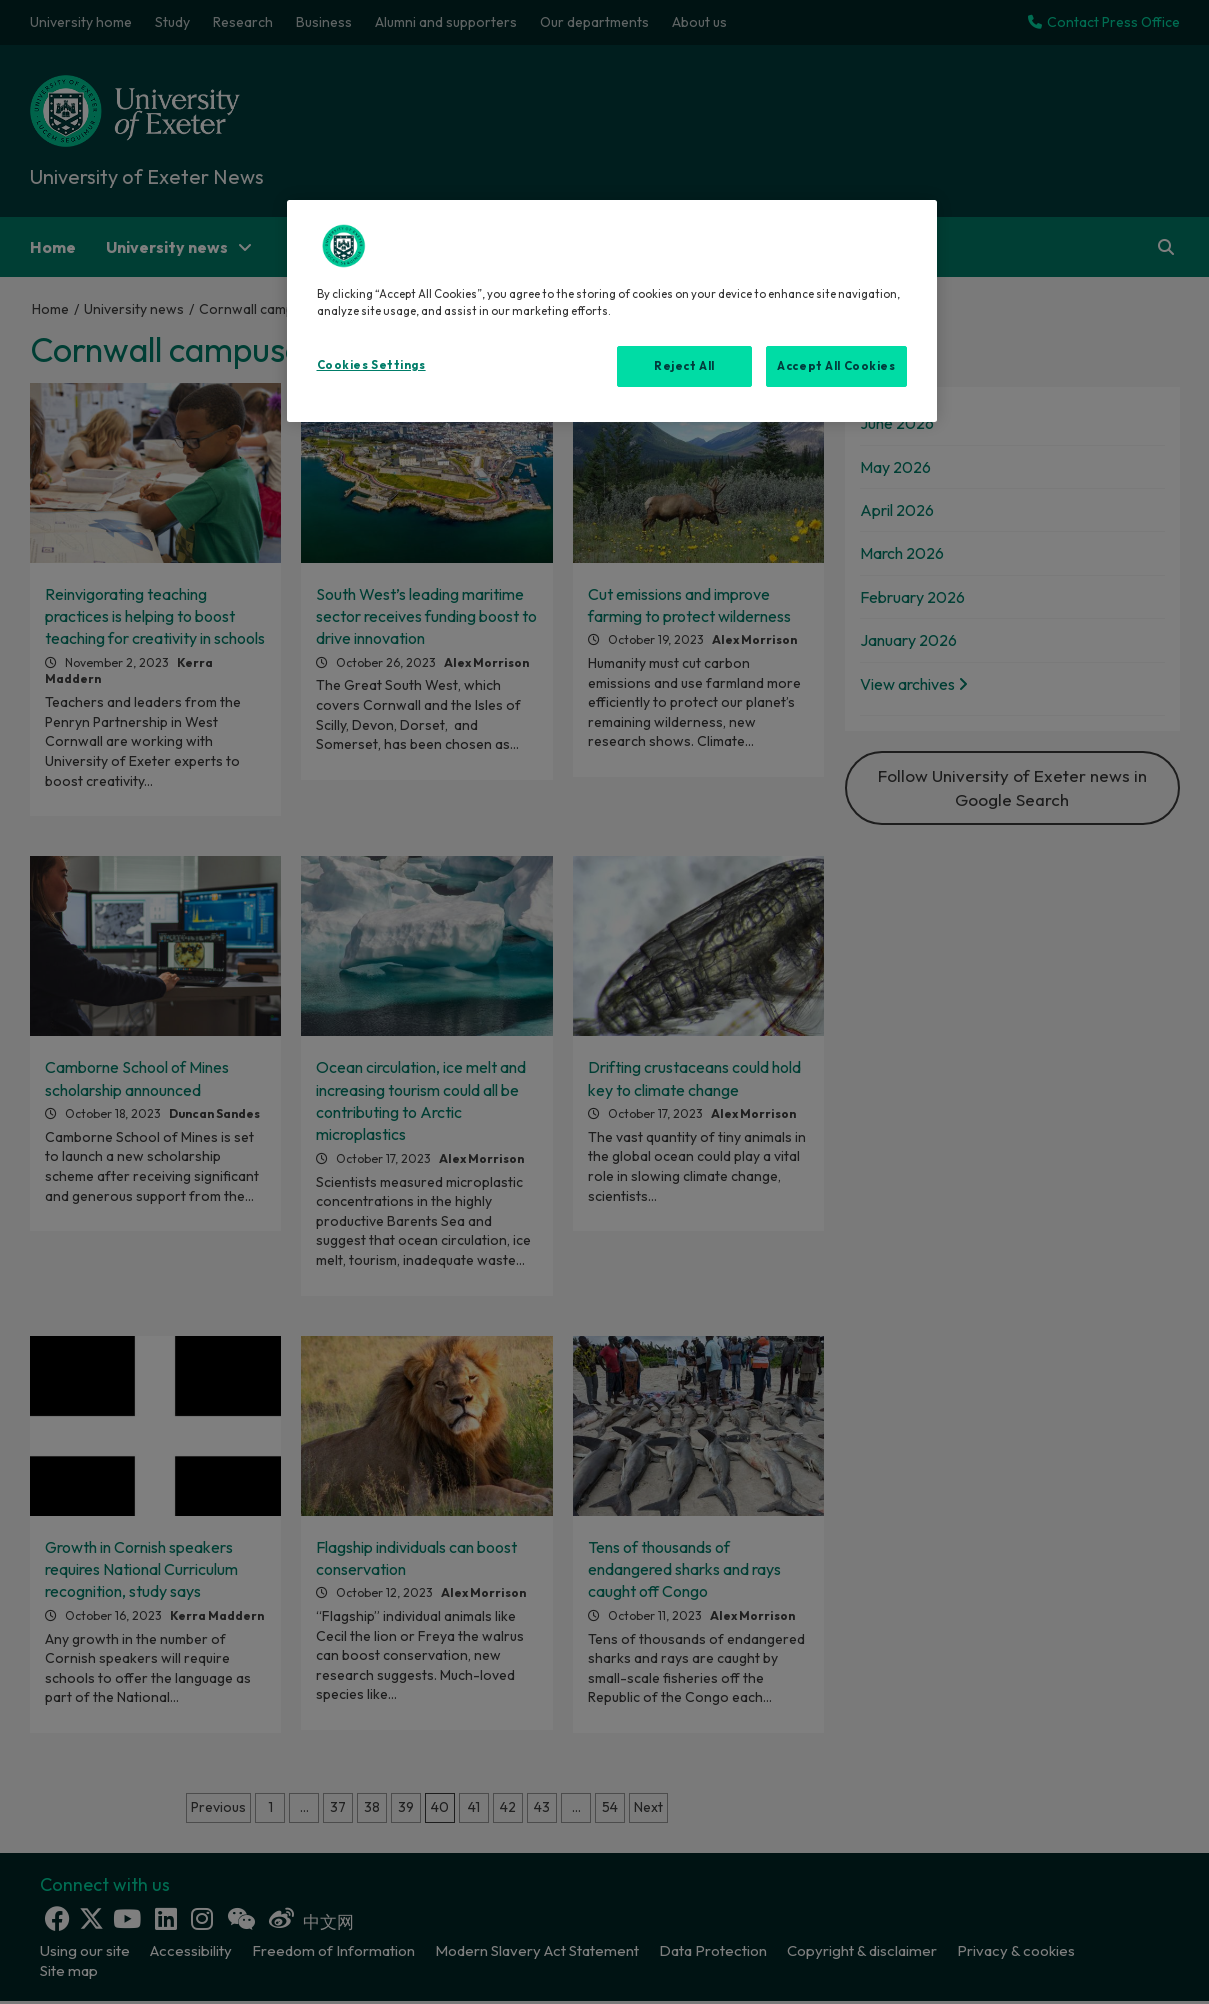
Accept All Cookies (836, 366)
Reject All (684, 366)
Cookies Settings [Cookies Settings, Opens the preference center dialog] (371, 365)
